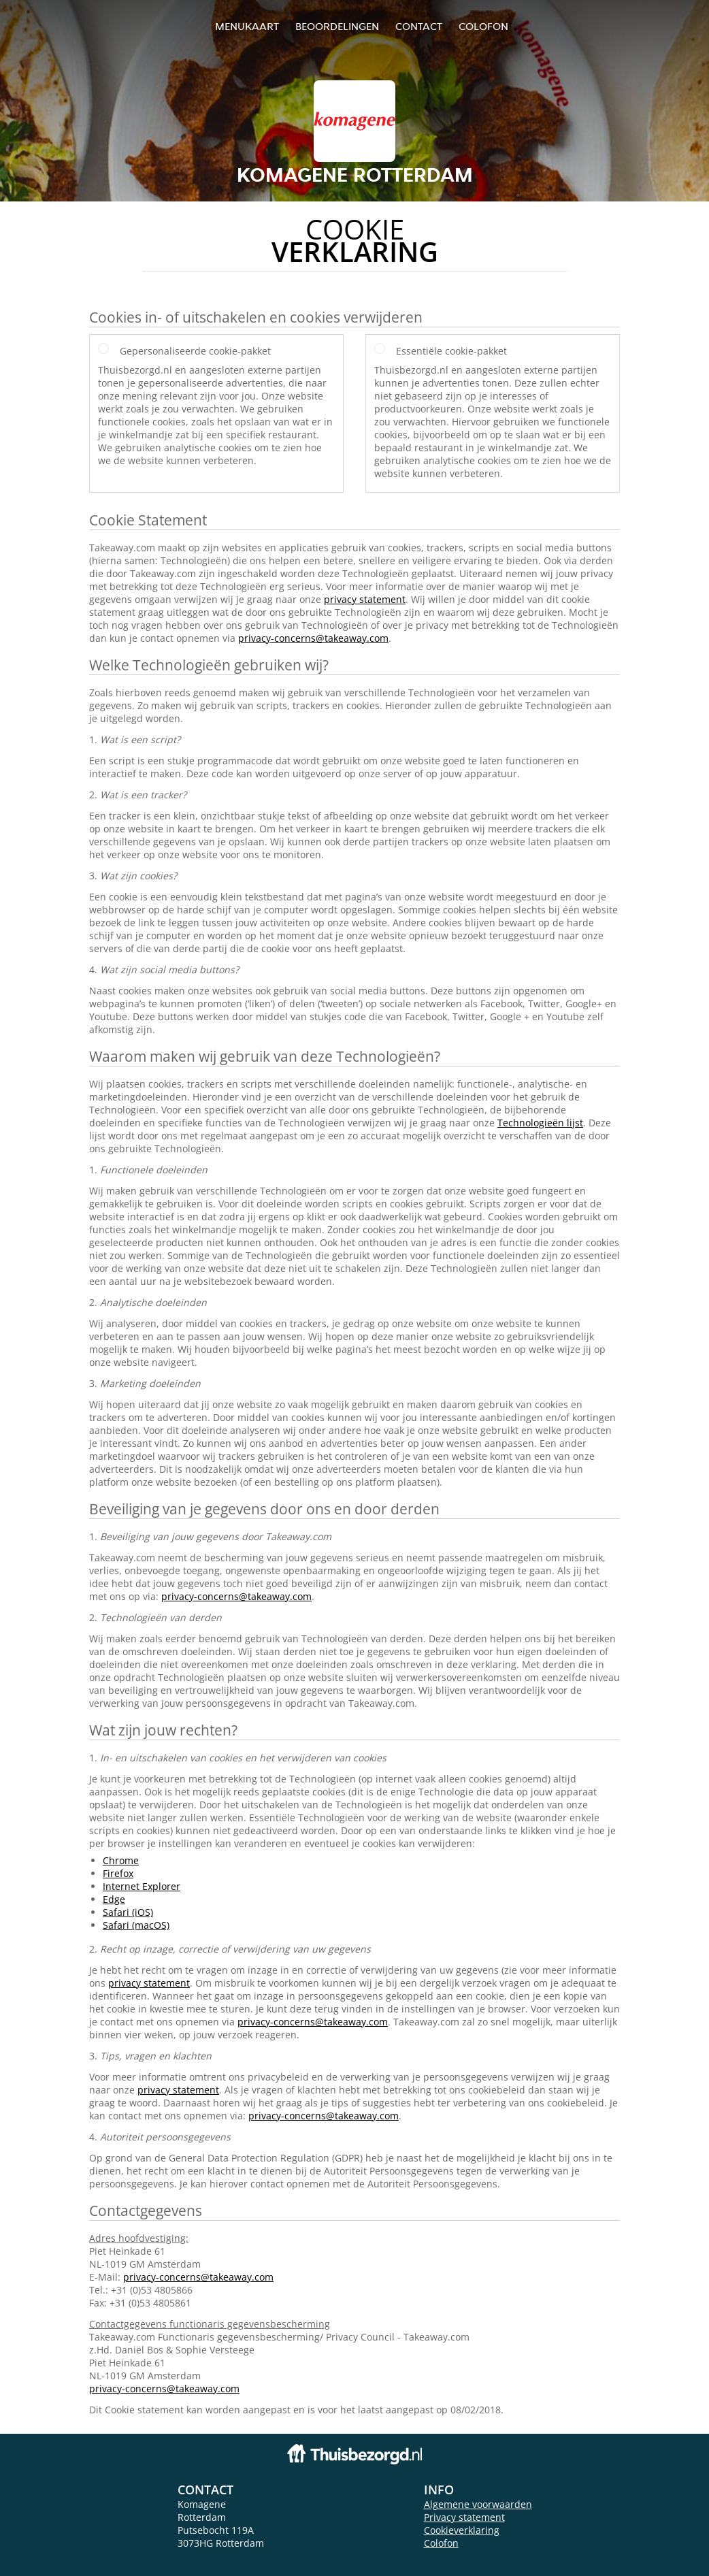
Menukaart (247, 26)
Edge (114, 1899)
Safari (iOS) (128, 1912)
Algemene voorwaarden (478, 2504)
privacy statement (365, 599)
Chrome (121, 1860)
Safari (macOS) (136, 1925)
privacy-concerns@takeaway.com (313, 638)
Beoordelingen (337, 26)
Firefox (118, 1873)
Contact (418, 26)
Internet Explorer (141, 1886)
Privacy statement (464, 2517)
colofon (483, 26)
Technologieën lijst (540, 1122)
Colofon (441, 2543)
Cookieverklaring (461, 2530)
